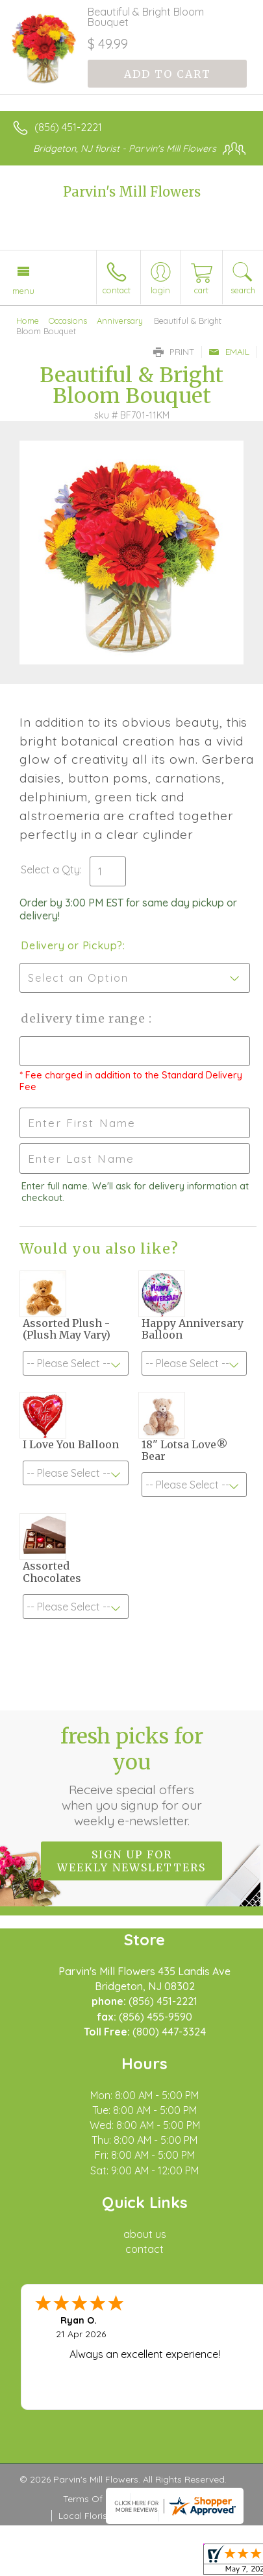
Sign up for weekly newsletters (131, 1861)
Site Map (184, 2515)
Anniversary (120, 320)
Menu (23, 291)
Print (174, 352)
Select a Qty (50, 869)
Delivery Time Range (85, 1018)
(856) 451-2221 (68, 127)
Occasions (68, 320)
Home (27, 320)
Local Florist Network (103, 2515)
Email (228, 352)
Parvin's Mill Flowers (132, 192)
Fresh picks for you (131, 1776)
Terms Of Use (92, 2499)
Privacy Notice (169, 2499)
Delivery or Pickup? (72, 945)
